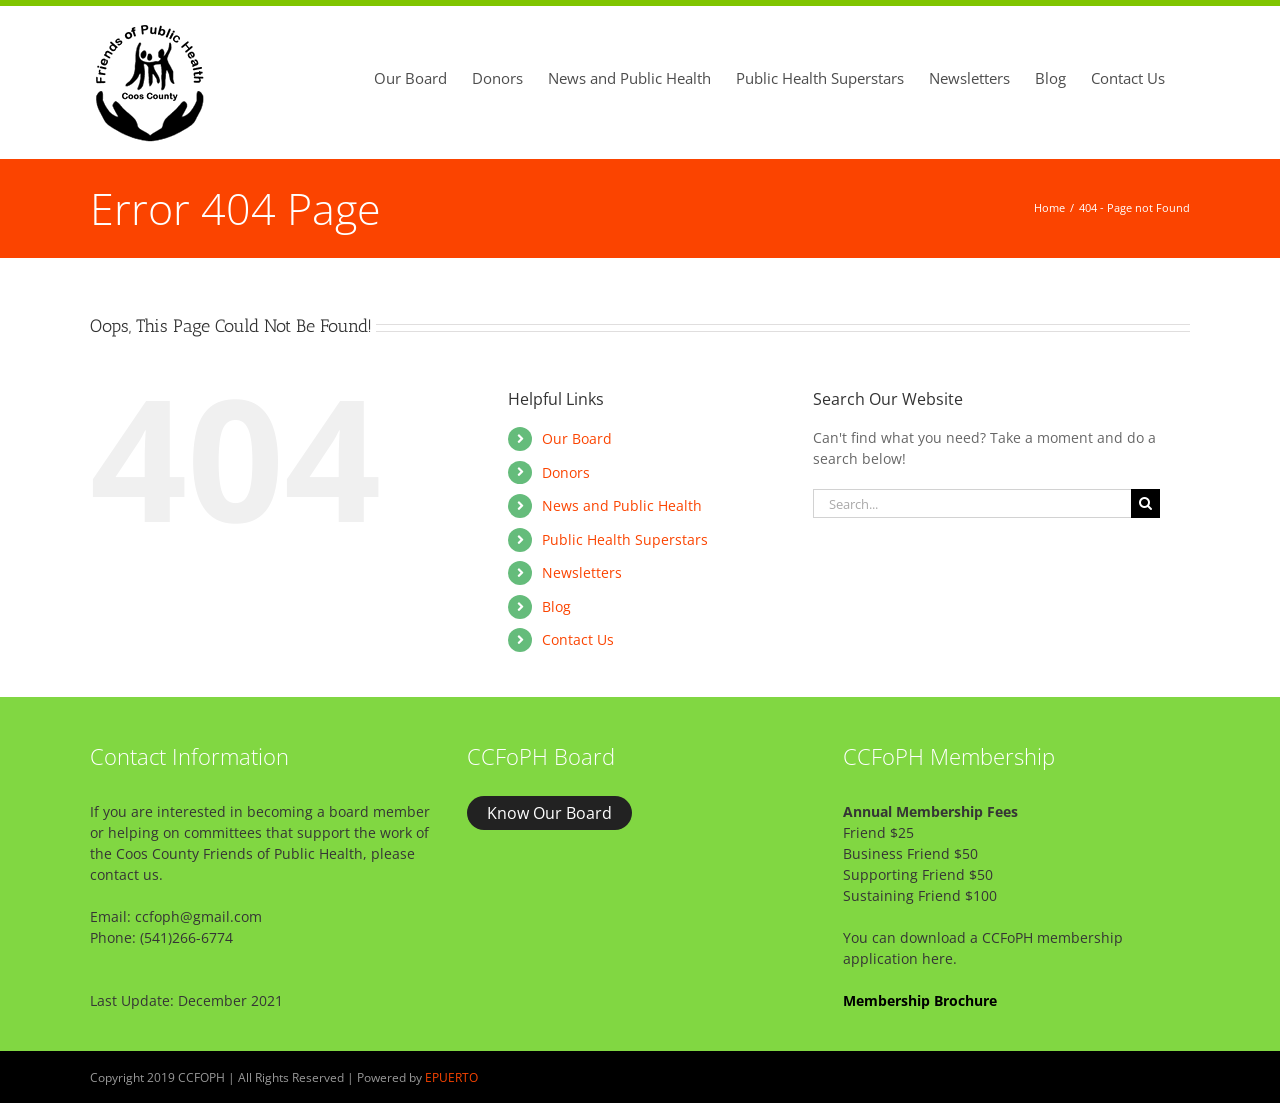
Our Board (577, 438)
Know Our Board (549, 813)
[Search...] (972, 503)
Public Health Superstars (625, 539)
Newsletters (582, 572)
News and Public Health (622, 505)
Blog (556, 606)
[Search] (1145, 503)
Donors (566, 472)
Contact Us (578, 639)
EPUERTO (451, 1077)
